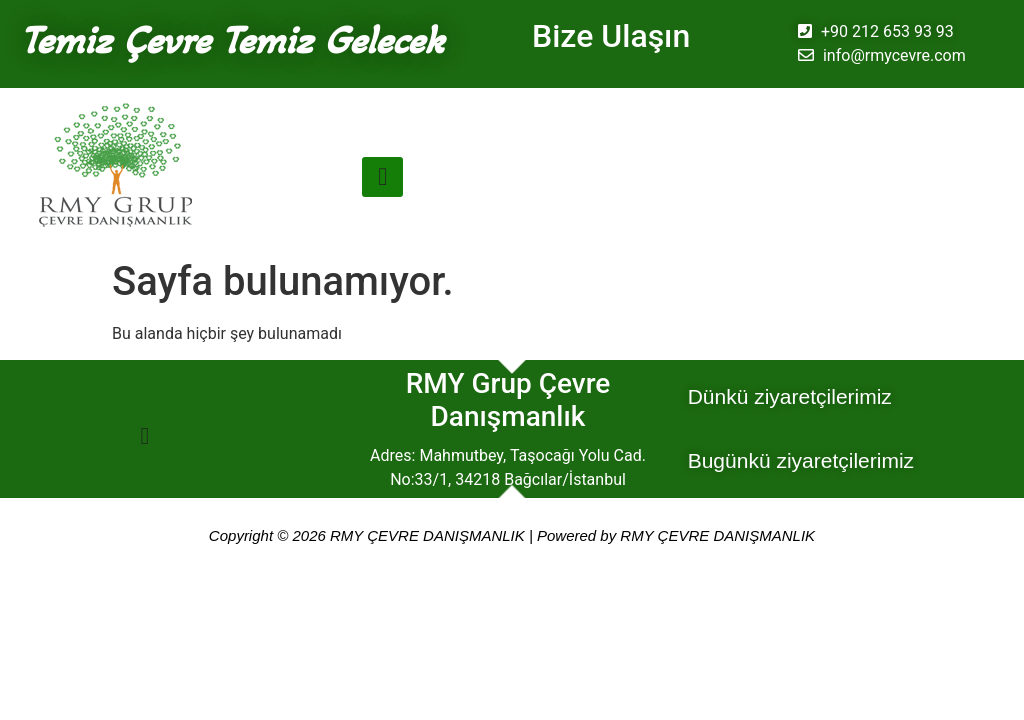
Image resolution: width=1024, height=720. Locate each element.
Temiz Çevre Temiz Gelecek (232, 40)
